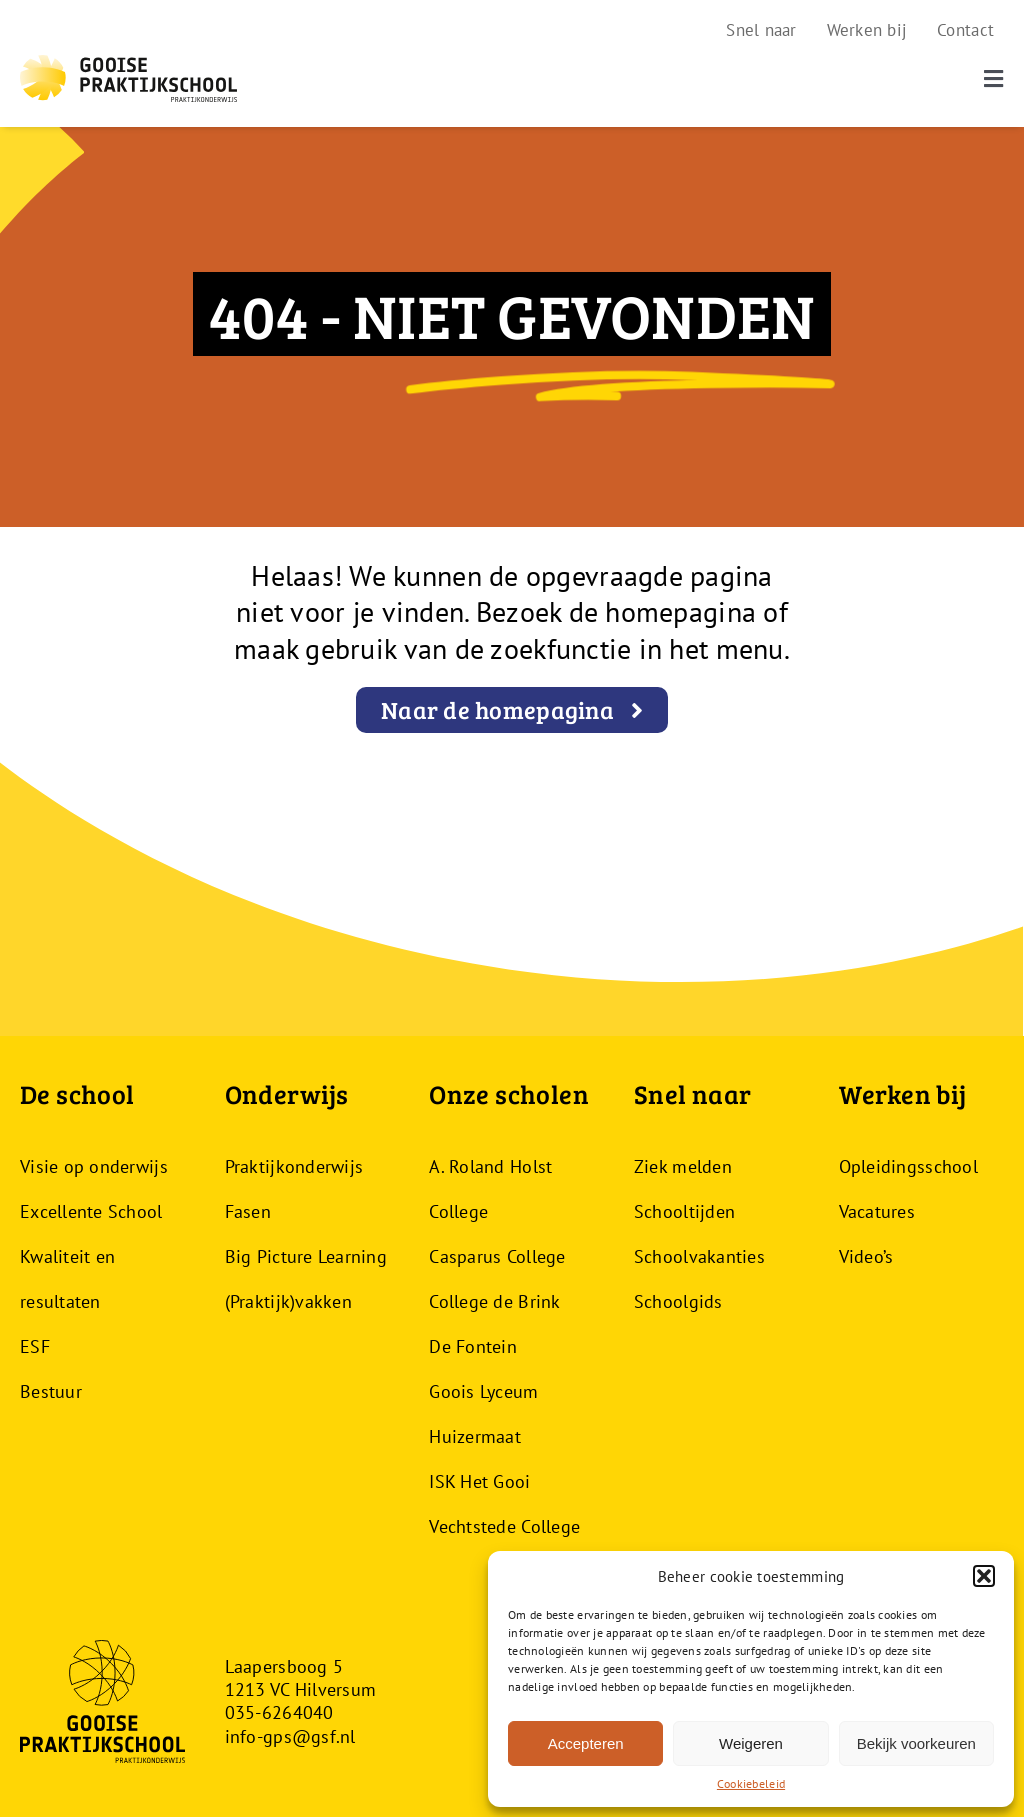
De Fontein (473, 1346)
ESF (35, 1346)
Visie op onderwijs (94, 1166)
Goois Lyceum (483, 1391)
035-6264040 (279, 1712)
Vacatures (877, 1211)
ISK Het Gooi (479, 1481)
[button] (984, 1576)
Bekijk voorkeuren (916, 1743)
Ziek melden (683, 1166)
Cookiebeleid (751, 1783)
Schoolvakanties (699, 1256)
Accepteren (586, 1743)
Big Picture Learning (306, 1256)
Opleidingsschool (908, 1166)
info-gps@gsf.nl (290, 1736)
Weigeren (751, 1743)
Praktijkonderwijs (294, 1166)
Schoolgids (678, 1301)
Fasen (248, 1211)
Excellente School (91, 1211)
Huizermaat (475, 1436)
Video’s (866, 1256)
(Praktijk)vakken (288, 1301)
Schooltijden (684, 1211)
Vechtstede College (504, 1526)
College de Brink (494, 1301)
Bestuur (51, 1391)
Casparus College (497, 1256)
